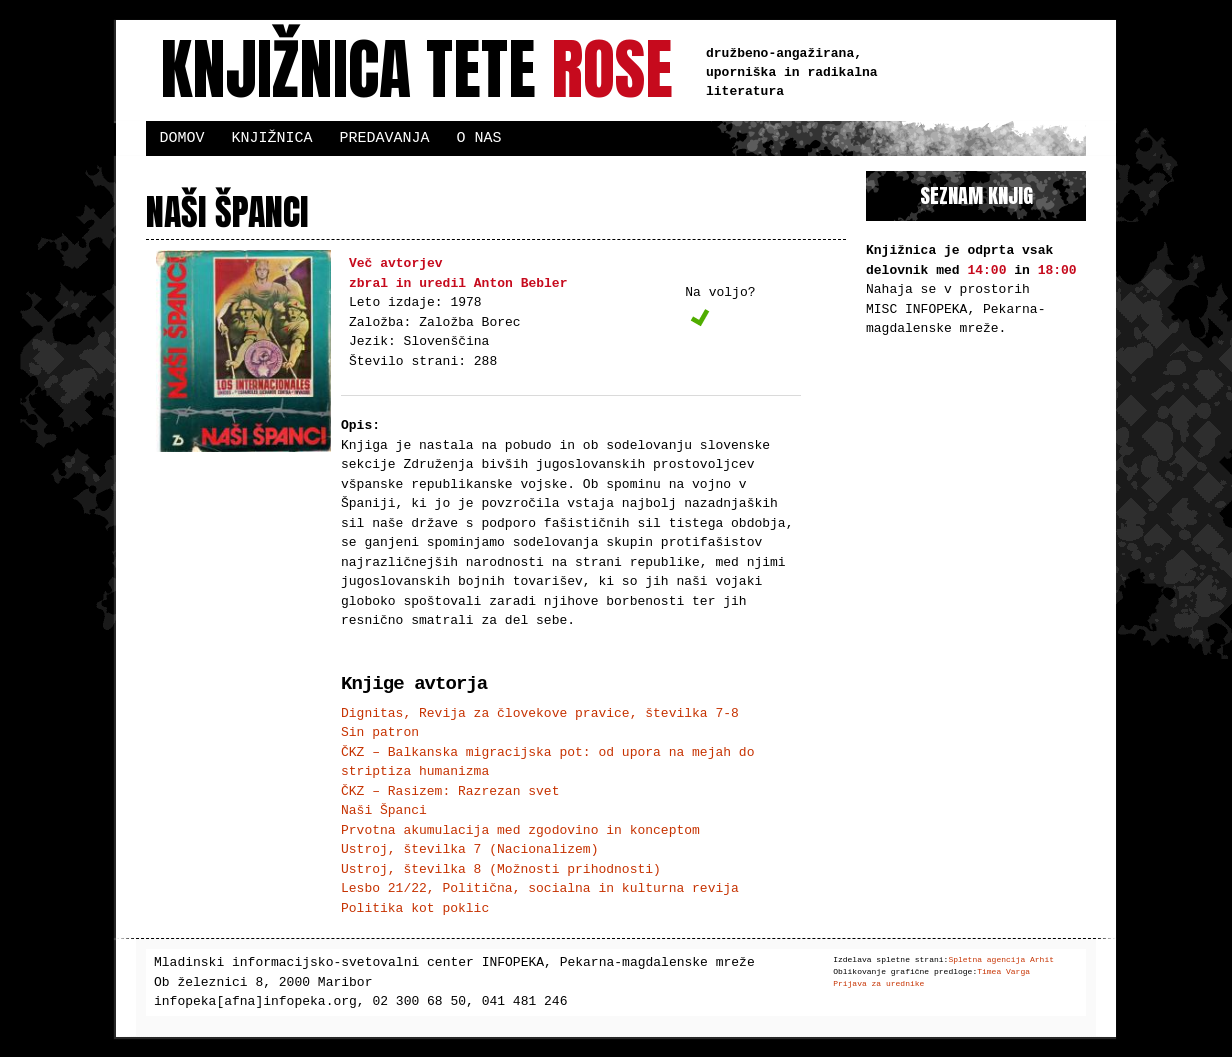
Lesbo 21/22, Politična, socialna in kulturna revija (540, 888)
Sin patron (380, 732)
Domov (182, 138)
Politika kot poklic (415, 908)
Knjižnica (272, 138)
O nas (479, 138)
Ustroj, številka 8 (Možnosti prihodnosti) (501, 869)
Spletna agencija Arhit (1001, 959)
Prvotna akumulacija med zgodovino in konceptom (520, 830)
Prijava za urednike (878, 983)
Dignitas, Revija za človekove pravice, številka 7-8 (540, 713)
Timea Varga (1003, 971)
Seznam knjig (976, 195)
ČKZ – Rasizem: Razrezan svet (450, 791)
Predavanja (385, 138)
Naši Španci (384, 810)
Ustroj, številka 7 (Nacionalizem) (469, 849)
